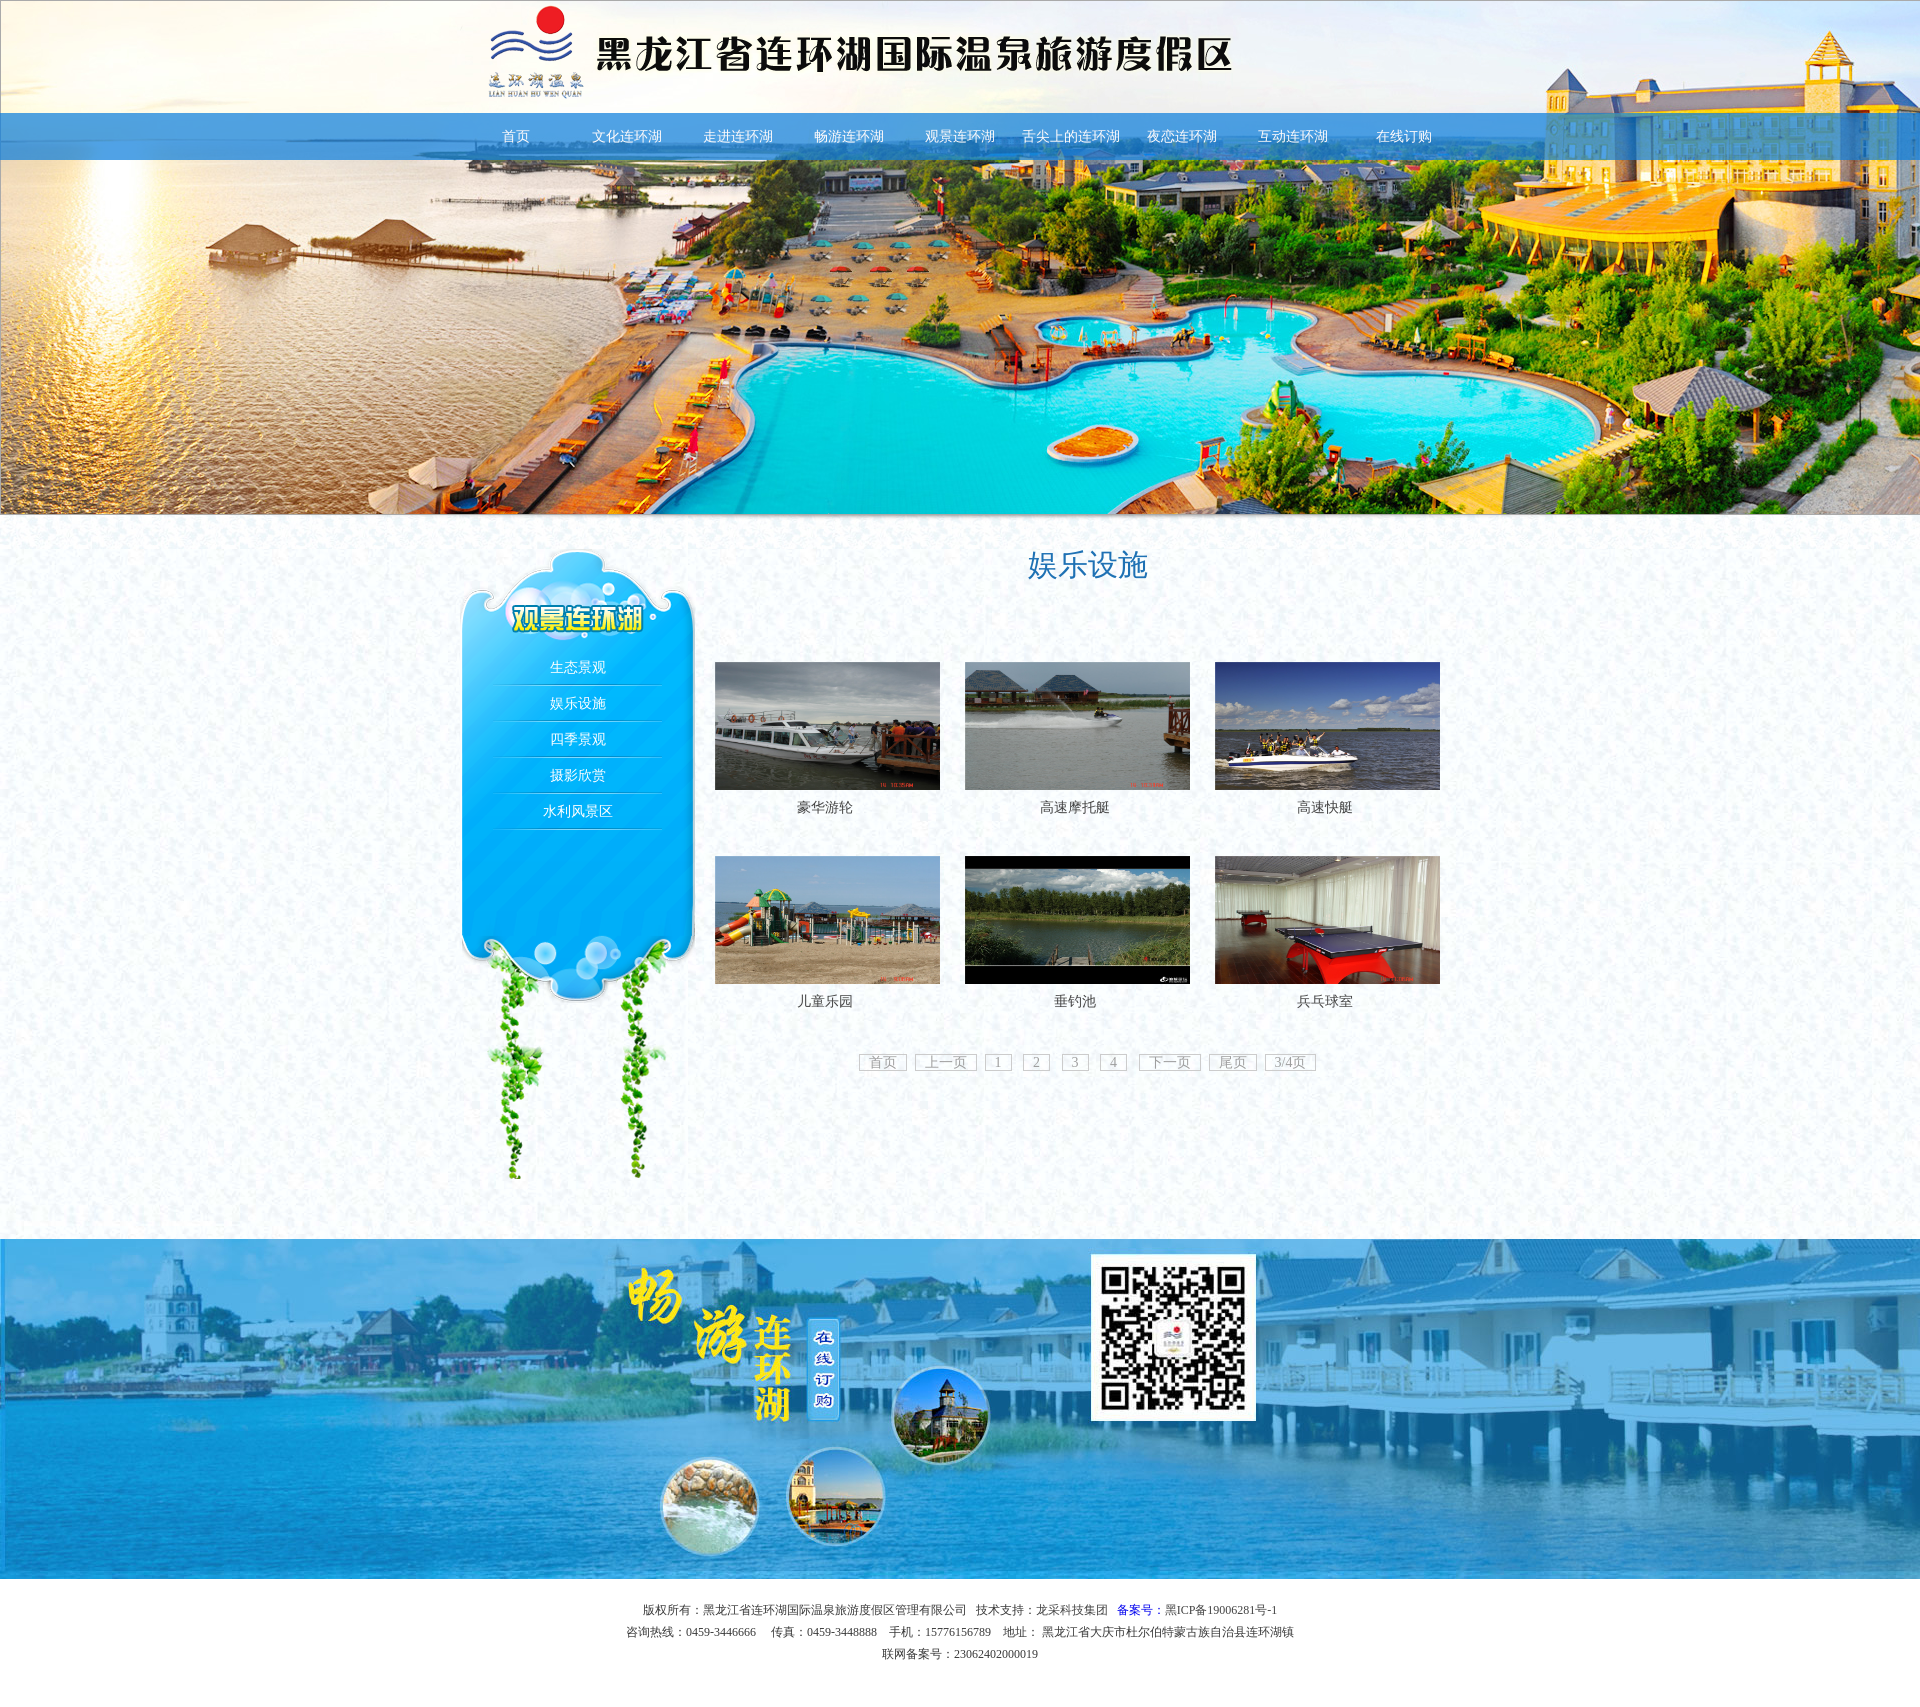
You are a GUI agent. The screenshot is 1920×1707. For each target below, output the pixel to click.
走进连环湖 (738, 136)
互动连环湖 (1293, 136)
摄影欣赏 (578, 775)
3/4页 (1291, 1062)
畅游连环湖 (849, 136)
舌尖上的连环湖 (1071, 136)
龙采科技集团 (1072, 1610)
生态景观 (578, 667)
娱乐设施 (578, 703)
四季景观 (578, 739)
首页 (516, 136)
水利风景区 (578, 811)
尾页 (1233, 1062)
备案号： (1197, 1610)
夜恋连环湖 (1182, 136)
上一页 (946, 1062)
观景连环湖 (960, 136)
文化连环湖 (627, 136)
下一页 (1170, 1062)
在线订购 (1404, 136)
